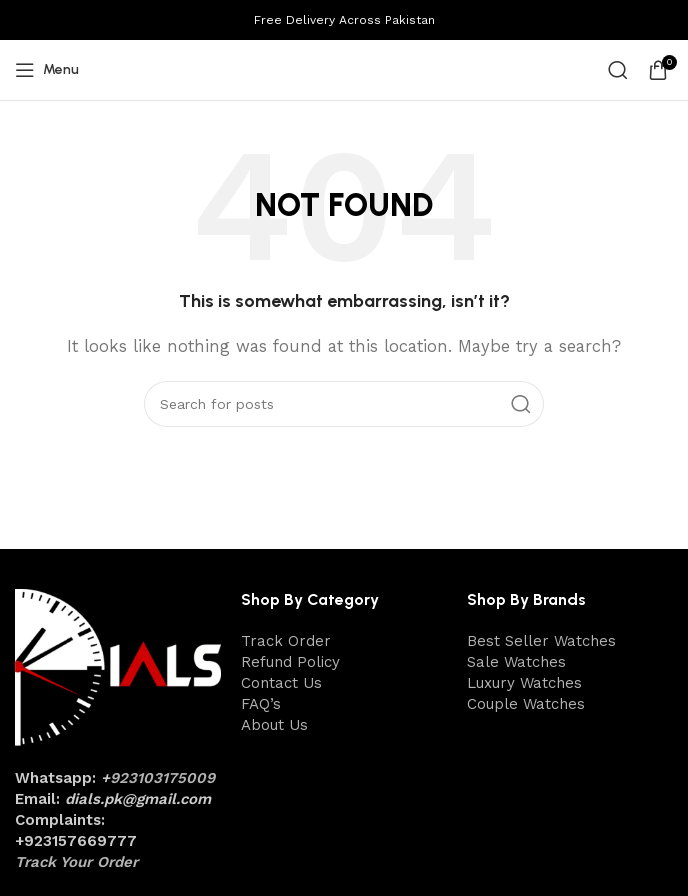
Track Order (286, 641)
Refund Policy (290, 662)
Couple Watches (526, 704)
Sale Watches (516, 662)
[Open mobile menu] (47, 70)
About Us (274, 725)
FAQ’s (261, 704)
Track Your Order (76, 862)
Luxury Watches (524, 683)
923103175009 (162, 778)
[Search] (618, 70)
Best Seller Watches (541, 641)
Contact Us (281, 683)
